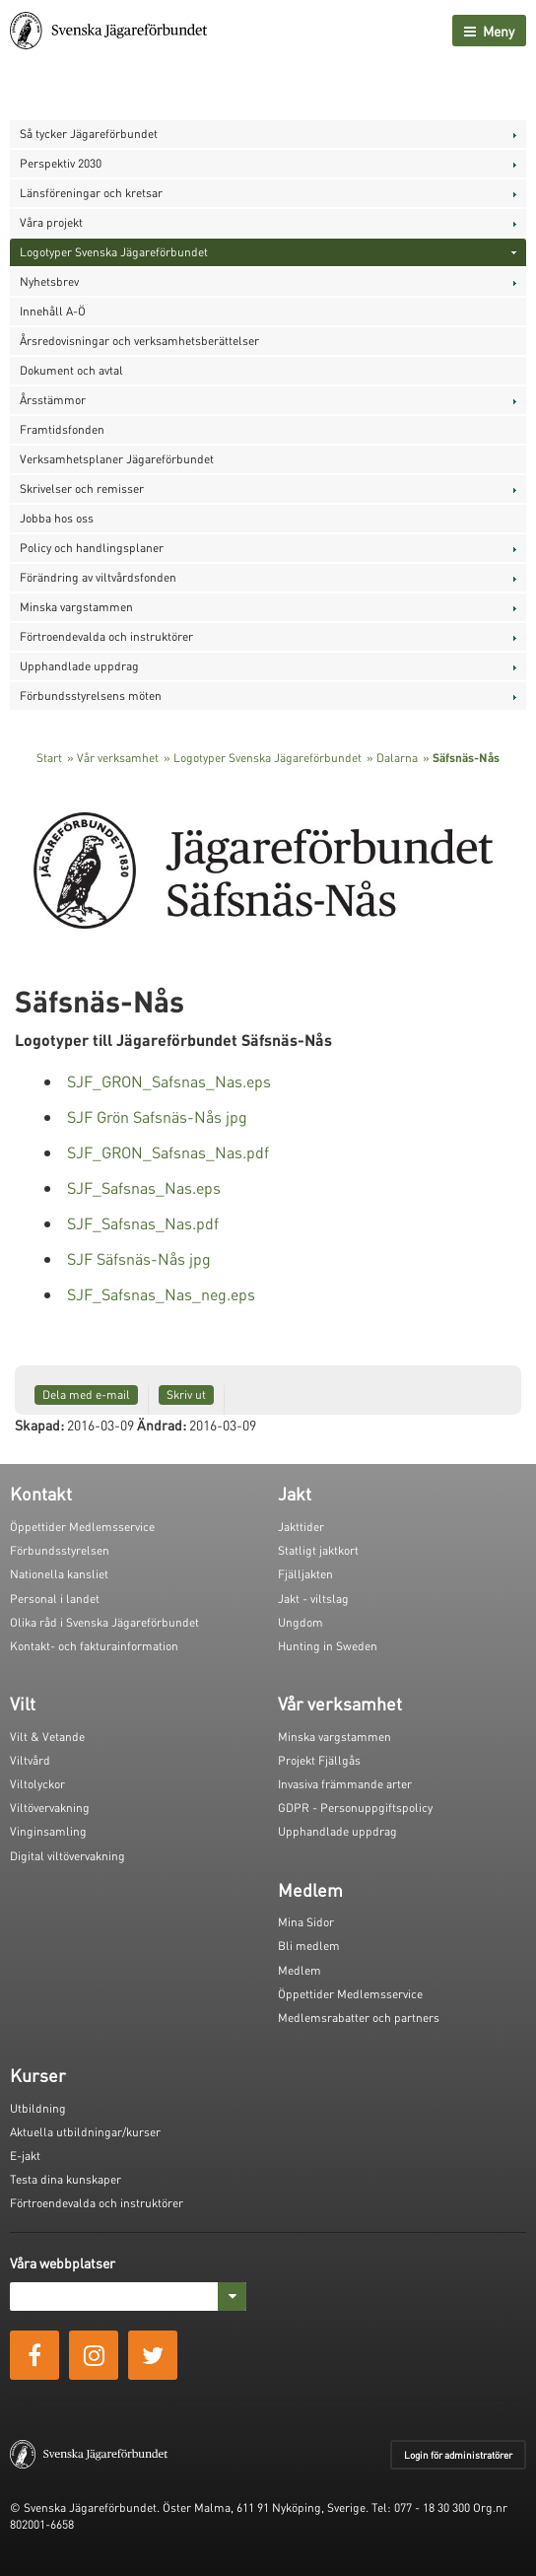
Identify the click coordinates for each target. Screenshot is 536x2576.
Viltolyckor (37, 1783)
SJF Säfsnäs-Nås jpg (139, 1258)
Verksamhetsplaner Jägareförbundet (117, 459)
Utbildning (38, 2108)
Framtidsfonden (62, 429)
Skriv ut (186, 1394)
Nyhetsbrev (49, 281)
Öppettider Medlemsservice (82, 1526)
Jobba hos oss (57, 518)
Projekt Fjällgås (319, 1760)
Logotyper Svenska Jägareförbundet (114, 251)
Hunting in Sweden (327, 1645)
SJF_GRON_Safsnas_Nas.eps (169, 1081)
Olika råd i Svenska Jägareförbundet (104, 1622)
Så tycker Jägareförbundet (89, 133)
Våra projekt (51, 222)
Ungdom (300, 1622)
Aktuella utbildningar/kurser (85, 2131)
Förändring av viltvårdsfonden (98, 577)
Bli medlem (309, 1945)
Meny (489, 30)
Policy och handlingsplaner (92, 547)
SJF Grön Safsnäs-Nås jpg (157, 1116)
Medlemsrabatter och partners (358, 2017)
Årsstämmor (53, 399)
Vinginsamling (48, 1831)
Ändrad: (161, 1424)
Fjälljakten (305, 1573)
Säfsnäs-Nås (466, 757)
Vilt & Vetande (47, 1736)
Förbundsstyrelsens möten (91, 695)
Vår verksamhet (118, 757)
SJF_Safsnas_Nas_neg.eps (161, 1294)
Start (49, 757)
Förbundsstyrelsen (59, 1550)
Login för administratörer (458, 2455)
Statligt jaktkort (318, 1550)
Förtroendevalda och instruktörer (106, 636)
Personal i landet (55, 1598)
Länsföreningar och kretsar (91, 192)
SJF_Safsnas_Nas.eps (144, 1187)
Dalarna (397, 757)
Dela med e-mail (86, 1394)
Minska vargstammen (76, 606)
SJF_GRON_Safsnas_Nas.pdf (168, 1152)
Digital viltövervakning (67, 1855)
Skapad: (39, 1424)
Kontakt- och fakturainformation (94, 1645)
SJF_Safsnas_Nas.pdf (143, 1223)
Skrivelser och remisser (82, 488)
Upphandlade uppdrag (79, 666)
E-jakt (25, 2155)
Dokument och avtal (71, 370)
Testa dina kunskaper (65, 2179)
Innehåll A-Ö (53, 311)
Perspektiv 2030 (60, 163)
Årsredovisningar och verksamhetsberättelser (139, 340)
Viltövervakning (50, 1807)
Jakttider (301, 1526)
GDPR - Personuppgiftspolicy (355, 1807)
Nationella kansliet (59, 1573)
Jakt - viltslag (313, 1598)
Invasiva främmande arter (345, 1783)
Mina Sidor (306, 1922)
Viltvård (30, 1760)
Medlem (299, 1970)
